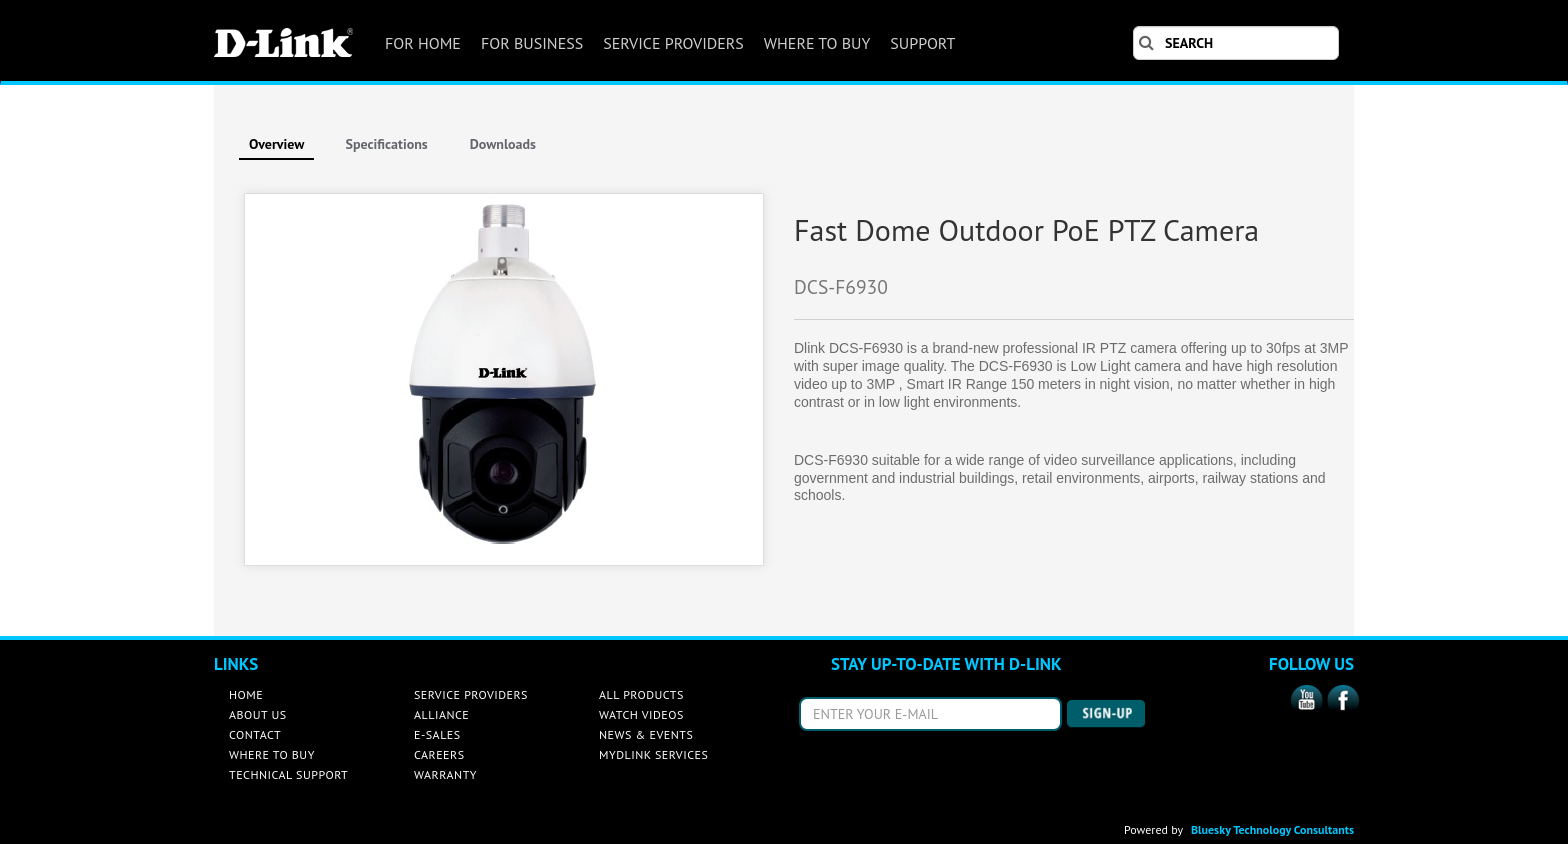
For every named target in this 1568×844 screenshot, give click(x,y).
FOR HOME (423, 43)
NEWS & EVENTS (646, 734)
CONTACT (255, 734)
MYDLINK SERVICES (653, 754)
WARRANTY (445, 774)
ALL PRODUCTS (641, 694)
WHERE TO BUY (817, 43)
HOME (246, 694)
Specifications (386, 144)
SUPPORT (922, 43)
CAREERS (439, 754)
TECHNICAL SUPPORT (288, 774)
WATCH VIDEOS (641, 714)
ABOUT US (258, 714)
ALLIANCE (441, 714)
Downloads (503, 144)
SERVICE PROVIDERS (673, 43)
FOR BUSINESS (532, 43)
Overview (276, 144)
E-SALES (437, 734)
